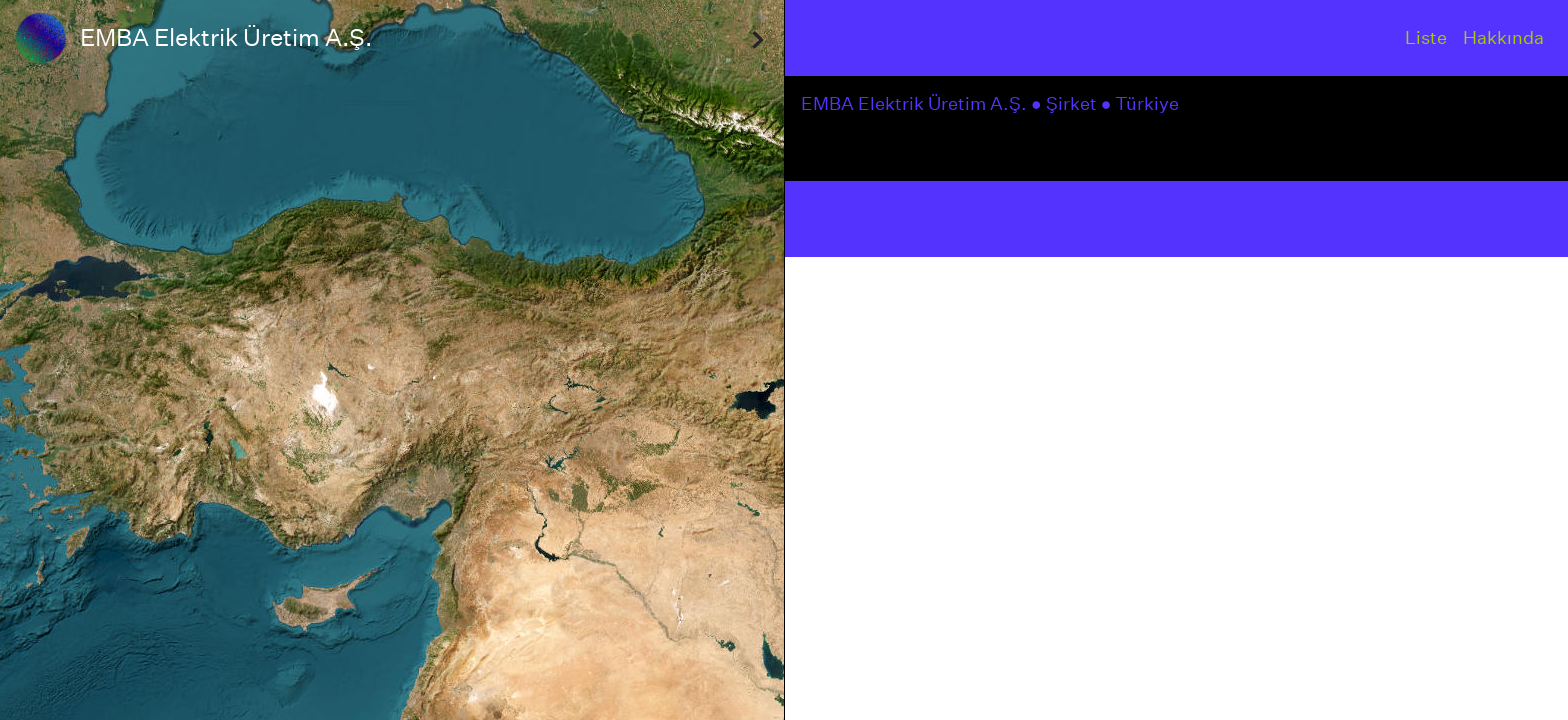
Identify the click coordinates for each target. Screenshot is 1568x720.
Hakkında (1503, 37)
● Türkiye (1142, 103)
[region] (392, 360)
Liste (1426, 37)
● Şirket (1066, 103)
